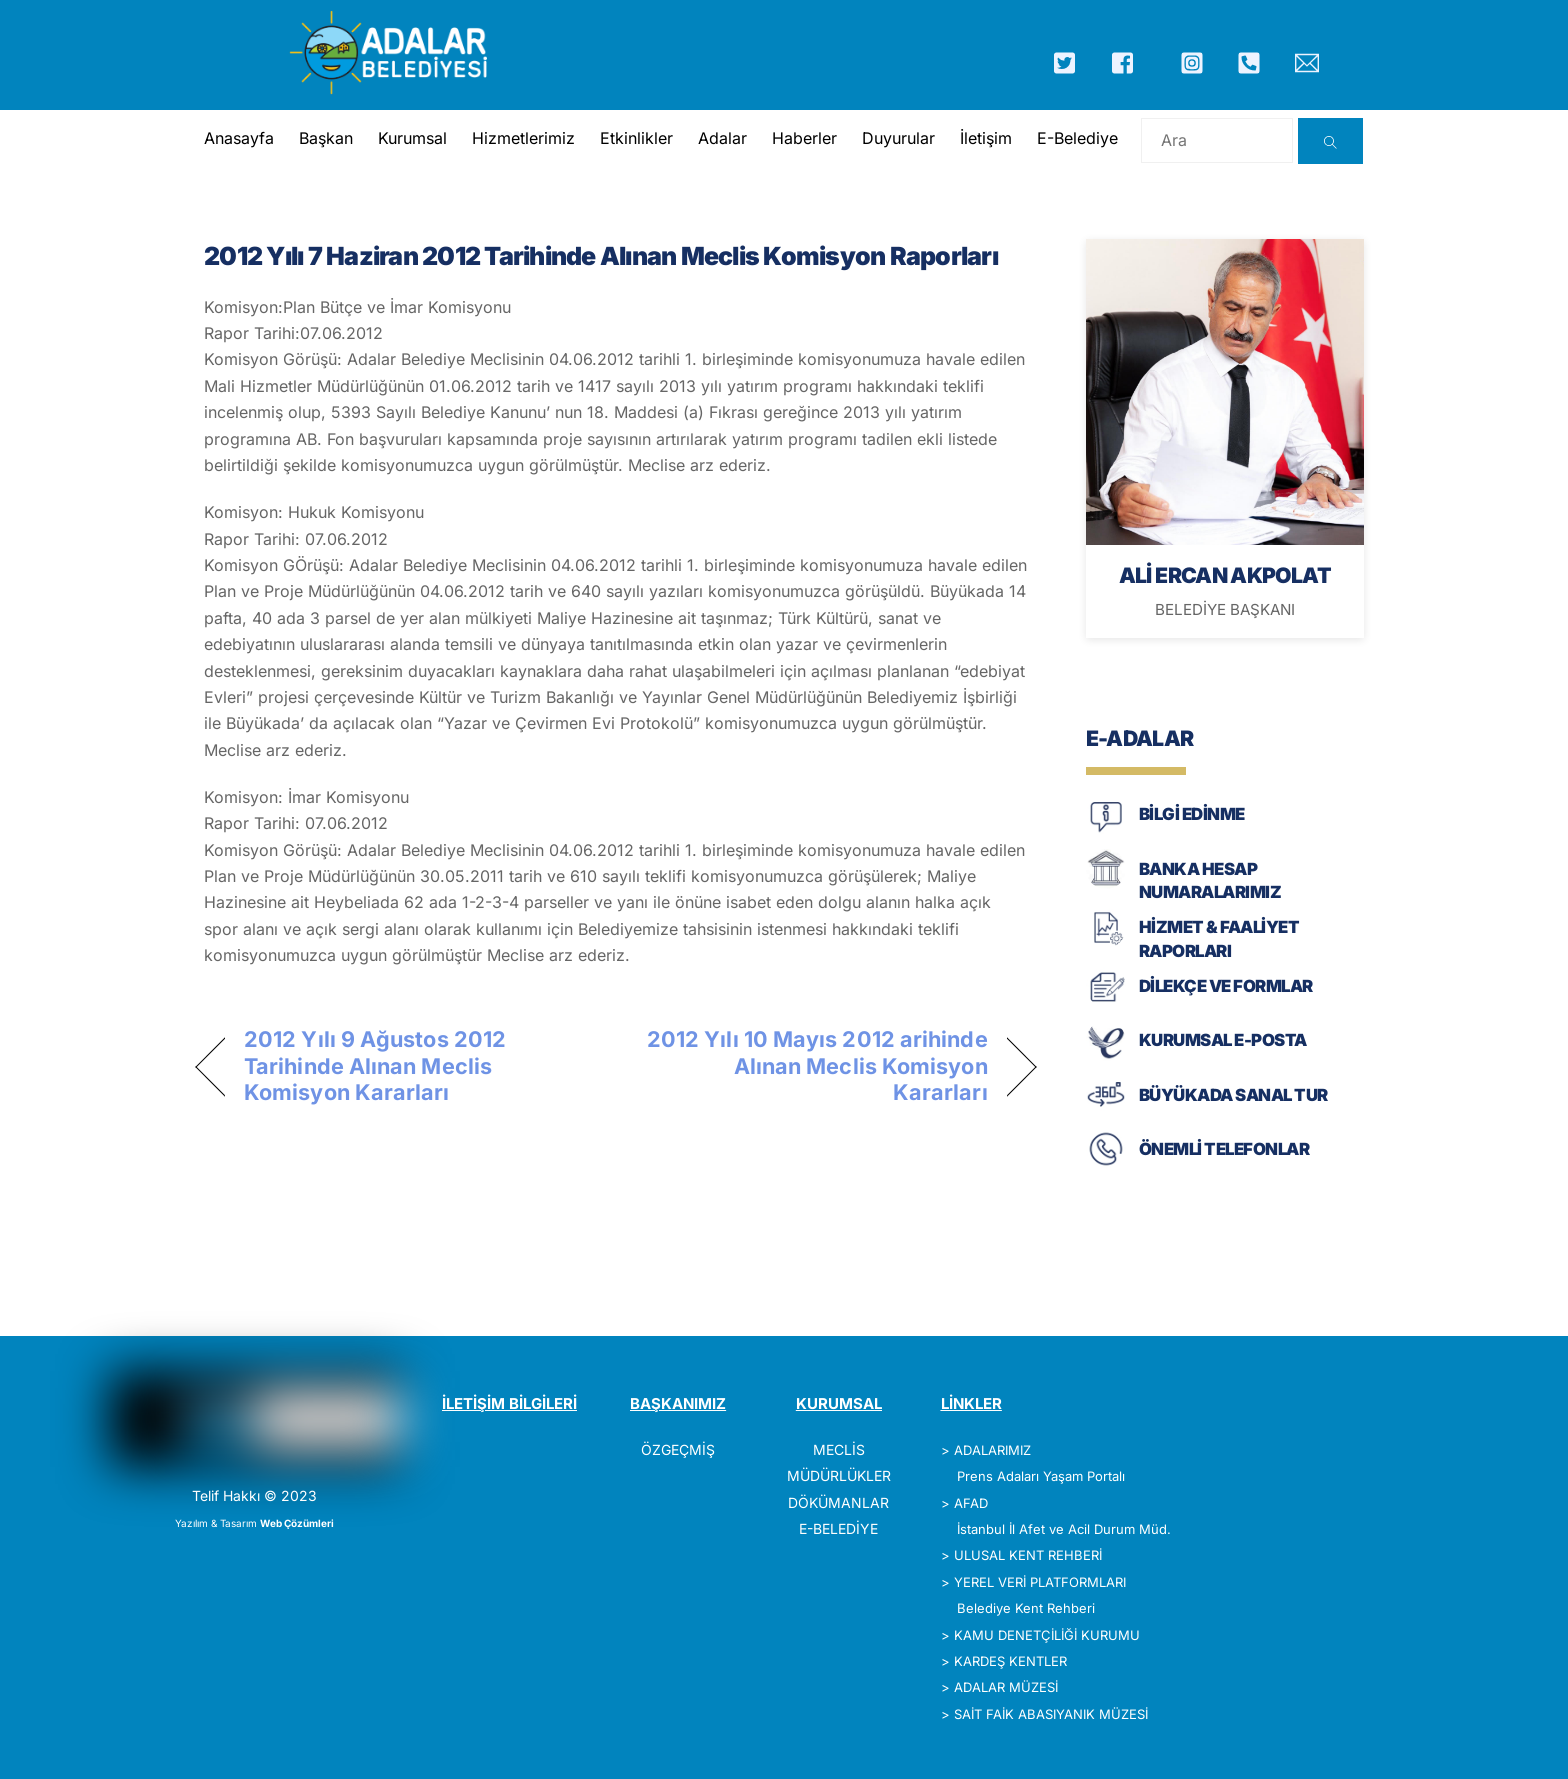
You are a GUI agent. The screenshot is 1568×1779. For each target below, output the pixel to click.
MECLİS (839, 1449)
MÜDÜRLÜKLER (839, 1475)
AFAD (971, 1503)
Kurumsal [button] (411, 138)
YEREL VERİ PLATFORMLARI (1040, 1582)
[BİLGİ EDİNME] (1106, 830)
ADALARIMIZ (992, 1450)
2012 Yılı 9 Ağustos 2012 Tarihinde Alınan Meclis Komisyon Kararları (375, 1065)
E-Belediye (1076, 138)
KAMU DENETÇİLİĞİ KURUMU (1047, 1635)
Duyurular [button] (897, 138)
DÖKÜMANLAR (838, 1502)
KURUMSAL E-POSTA (1223, 1040)
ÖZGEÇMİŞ (678, 1449)
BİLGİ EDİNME (1192, 814)
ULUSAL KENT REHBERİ (1028, 1555)
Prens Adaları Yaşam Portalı (1041, 1476)
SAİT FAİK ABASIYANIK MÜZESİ (1051, 1714)
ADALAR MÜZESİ (1006, 1687)
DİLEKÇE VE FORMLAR (1226, 986)
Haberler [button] (803, 138)
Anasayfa (238, 138)
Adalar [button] (721, 138)
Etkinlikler (635, 138)
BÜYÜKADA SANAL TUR (1233, 1095)
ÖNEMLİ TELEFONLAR (1224, 1149)
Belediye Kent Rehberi (1026, 1608)
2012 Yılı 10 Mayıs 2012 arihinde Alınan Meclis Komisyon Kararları (814, 1065)
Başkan (325, 138)
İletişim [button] (985, 138)
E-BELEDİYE (838, 1528)
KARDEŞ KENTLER (1010, 1661)
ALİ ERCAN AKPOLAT (1225, 575)
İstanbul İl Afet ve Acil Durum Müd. (1064, 1529)
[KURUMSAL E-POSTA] (1106, 1056)
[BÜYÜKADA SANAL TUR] (1106, 1110)
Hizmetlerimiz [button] (522, 138)
